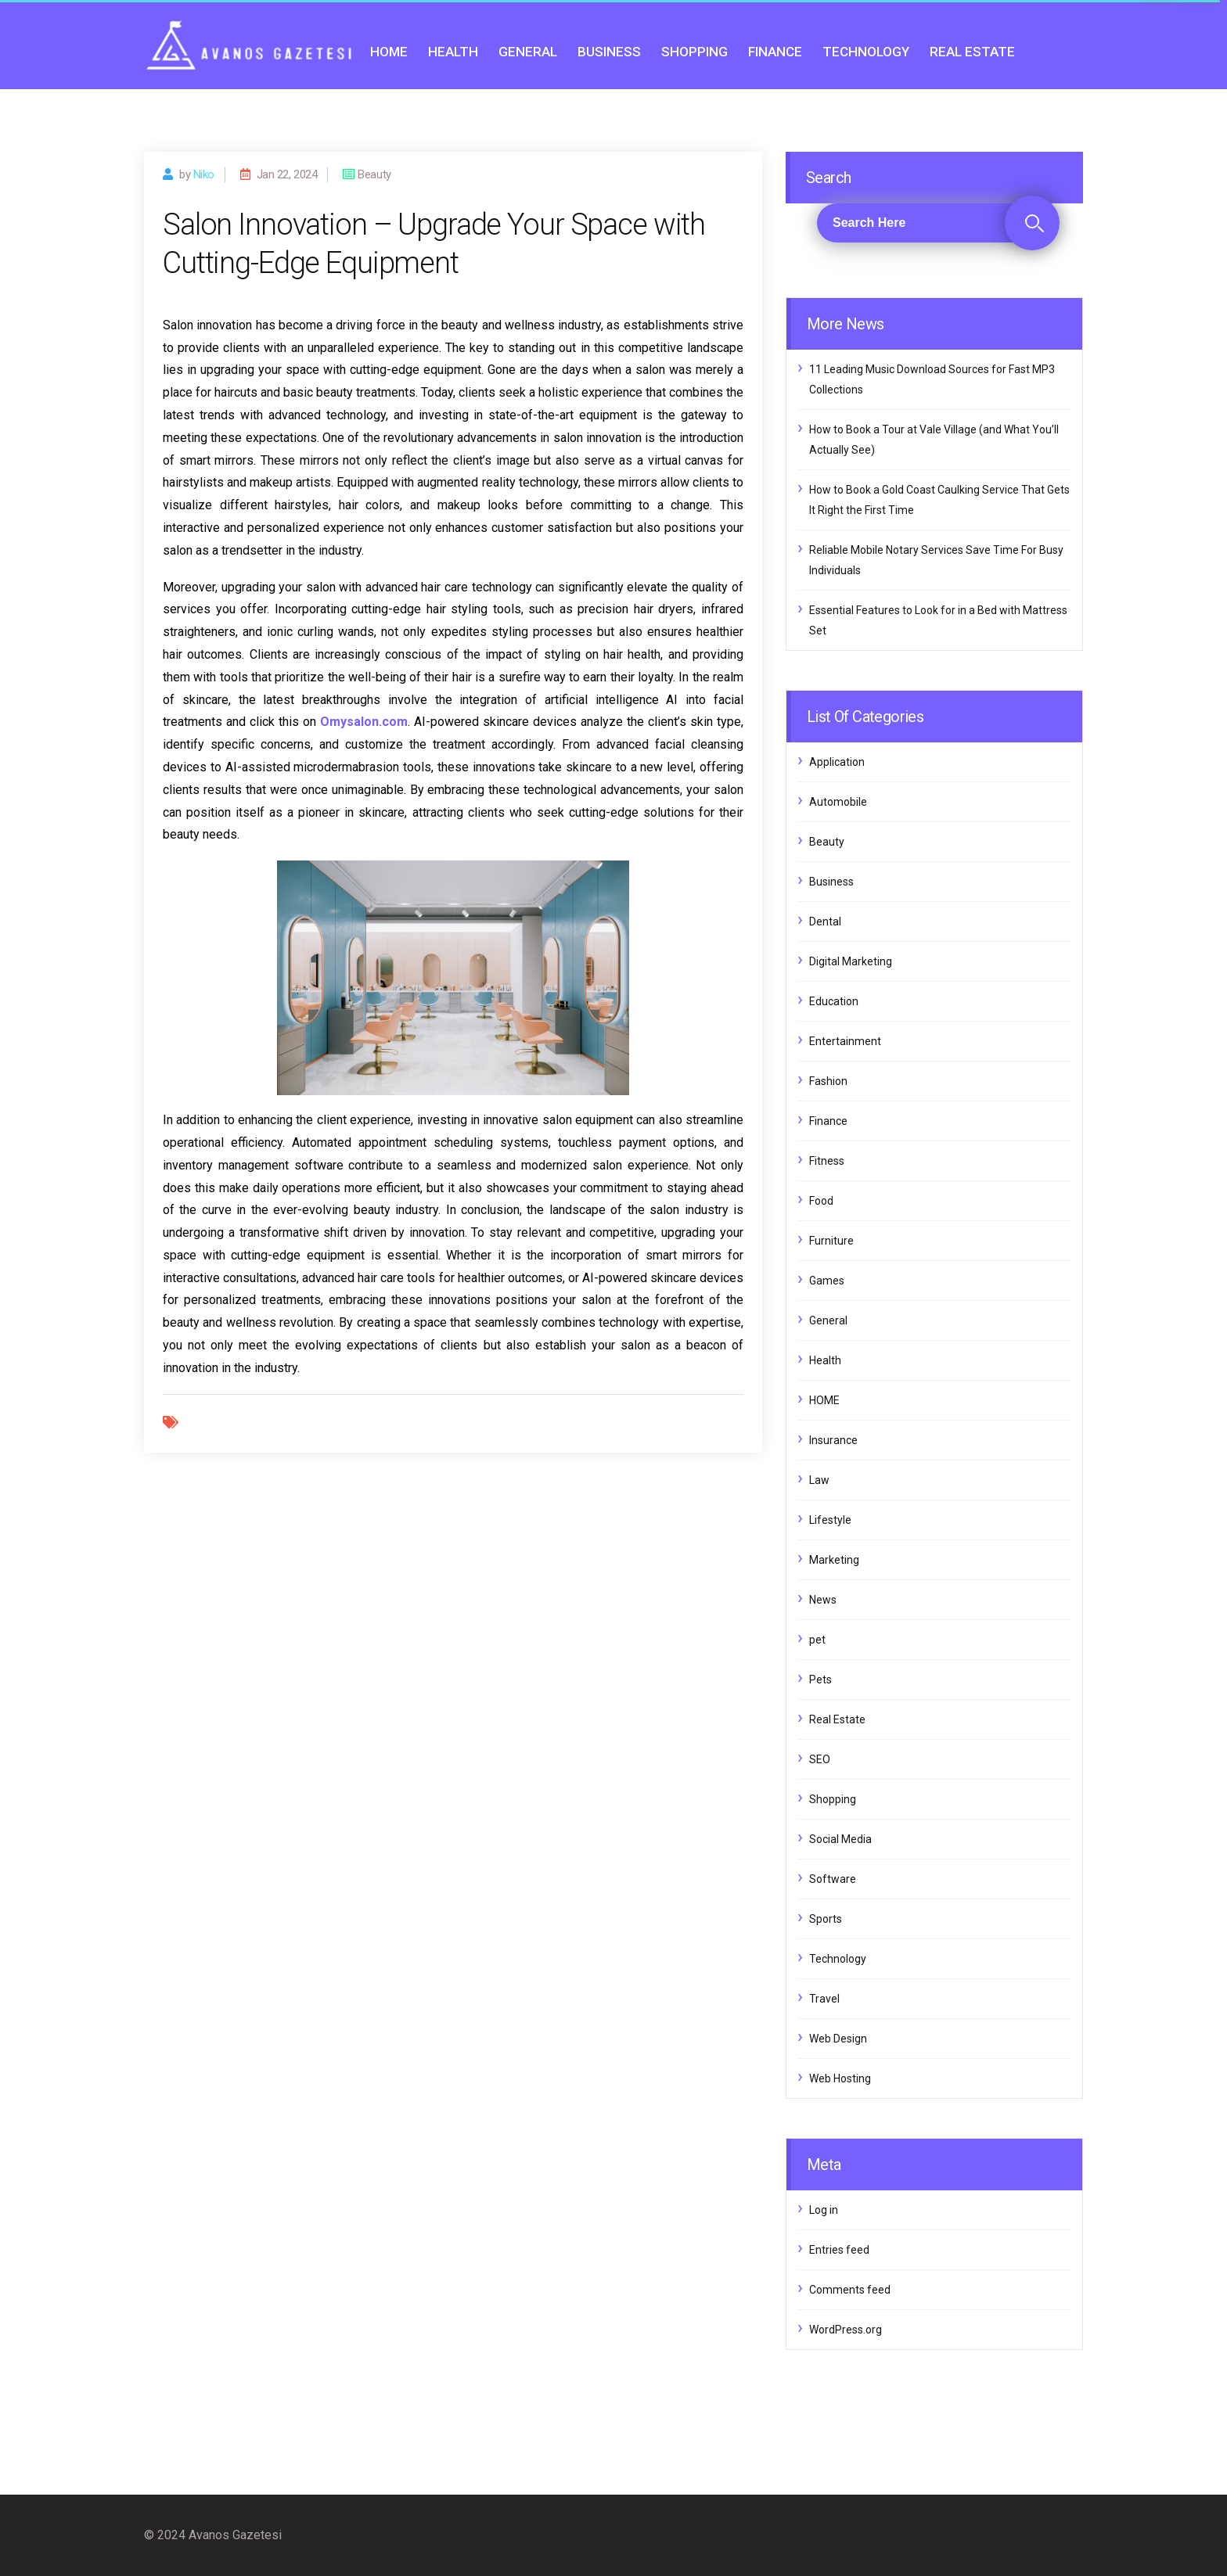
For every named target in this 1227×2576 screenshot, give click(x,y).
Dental (825, 921)
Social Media (840, 1839)
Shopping (694, 51)
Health (453, 51)
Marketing (834, 1560)
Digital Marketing (850, 961)
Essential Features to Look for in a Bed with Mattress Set (938, 620)
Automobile (838, 802)
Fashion (828, 1081)
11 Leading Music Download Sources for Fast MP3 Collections (932, 379)
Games (826, 1280)
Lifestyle (830, 1520)
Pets (820, 1679)
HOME (389, 51)
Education (833, 1001)
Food (821, 1201)
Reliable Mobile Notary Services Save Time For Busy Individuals (936, 560)
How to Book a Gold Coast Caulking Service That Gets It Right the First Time (939, 499)
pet (817, 1639)
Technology (865, 51)
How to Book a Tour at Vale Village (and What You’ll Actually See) (934, 439)
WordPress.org (845, 2329)
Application (837, 762)
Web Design (838, 2038)
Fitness (826, 1161)
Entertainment (845, 1041)
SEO (819, 1759)
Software (832, 1879)
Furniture (831, 1240)
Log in (823, 2210)
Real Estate (972, 51)
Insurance (833, 1440)
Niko (203, 174)
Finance (775, 51)
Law (819, 1480)
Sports (825, 1919)
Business (609, 51)
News (823, 1599)
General (527, 51)
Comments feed (850, 2289)
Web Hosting (840, 2078)
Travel (824, 1998)
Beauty (826, 841)
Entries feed (839, 2250)
